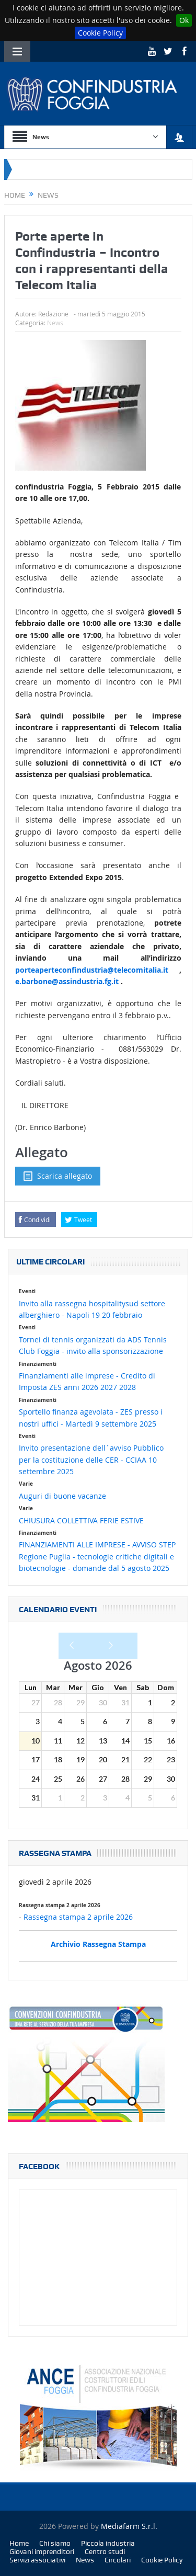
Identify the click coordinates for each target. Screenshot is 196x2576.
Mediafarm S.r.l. (129, 2526)
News (55, 322)
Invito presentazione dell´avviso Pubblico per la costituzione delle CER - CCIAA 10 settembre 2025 (91, 1459)
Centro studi (105, 2551)
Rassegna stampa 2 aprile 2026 (78, 1917)
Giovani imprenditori (41, 2551)
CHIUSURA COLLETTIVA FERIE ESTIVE (81, 1520)
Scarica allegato (58, 1176)
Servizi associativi (37, 2560)
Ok (184, 20)
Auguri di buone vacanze (62, 1496)
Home (19, 2543)
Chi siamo (55, 2543)
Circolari (118, 2560)
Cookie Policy (100, 33)
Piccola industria (108, 2543)
